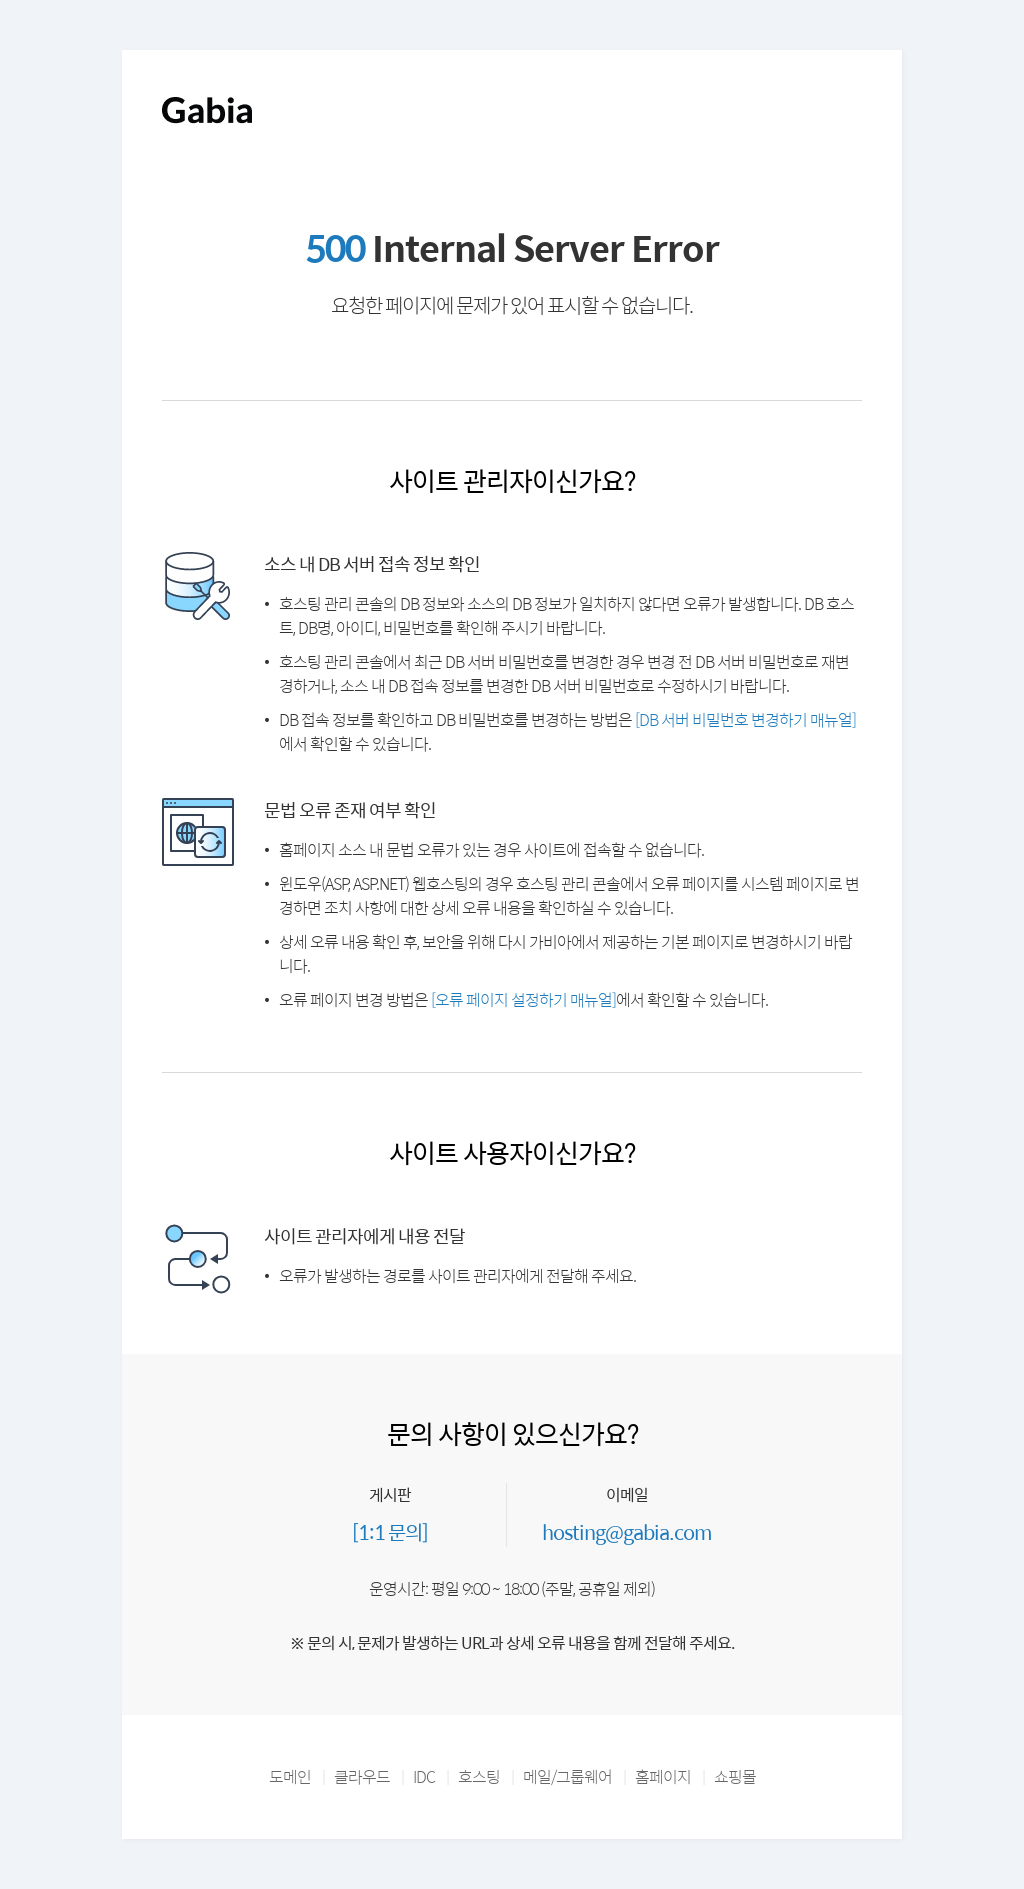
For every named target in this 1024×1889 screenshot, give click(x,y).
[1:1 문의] (390, 1531)
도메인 (290, 1776)
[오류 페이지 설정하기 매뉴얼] (523, 999)
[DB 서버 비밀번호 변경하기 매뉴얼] (745, 719)
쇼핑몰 (735, 1776)
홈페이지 (663, 1776)
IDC (424, 1776)
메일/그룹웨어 (567, 1776)
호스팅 (479, 1776)
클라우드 (362, 1776)
